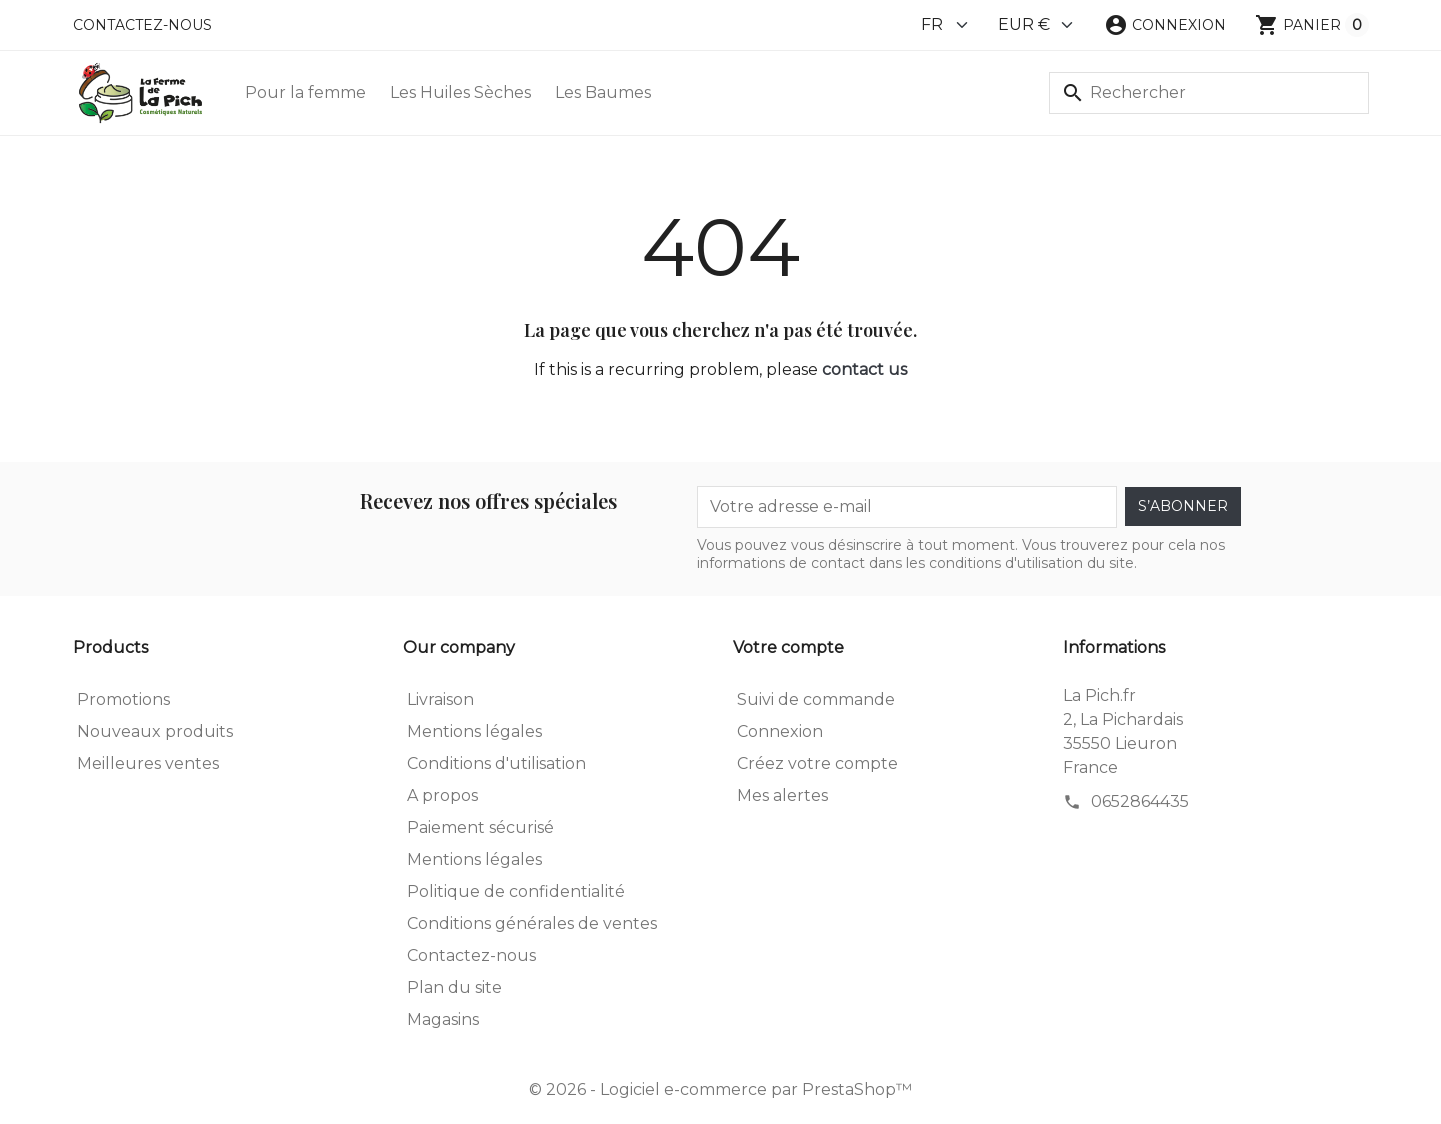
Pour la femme (305, 92)
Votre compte (788, 647)
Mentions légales (474, 731)
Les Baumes (603, 92)
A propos (442, 795)
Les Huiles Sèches (460, 92)
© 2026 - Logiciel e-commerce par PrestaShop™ (720, 1089)
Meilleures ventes (148, 763)
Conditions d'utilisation (496, 763)
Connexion (780, 731)
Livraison (440, 699)
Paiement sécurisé (480, 827)
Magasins (443, 1019)
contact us (864, 369)
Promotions (123, 699)
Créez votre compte (817, 763)
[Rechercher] (1209, 93)
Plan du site (454, 987)
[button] (1165, 25)
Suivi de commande (816, 699)
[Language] (945, 25)
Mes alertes (782, 795)
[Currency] (1036, 25)
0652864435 (1140, 801)
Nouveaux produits (155, 731)
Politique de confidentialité (516, 891)
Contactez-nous (142, 25)
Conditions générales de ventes (532, 923)
